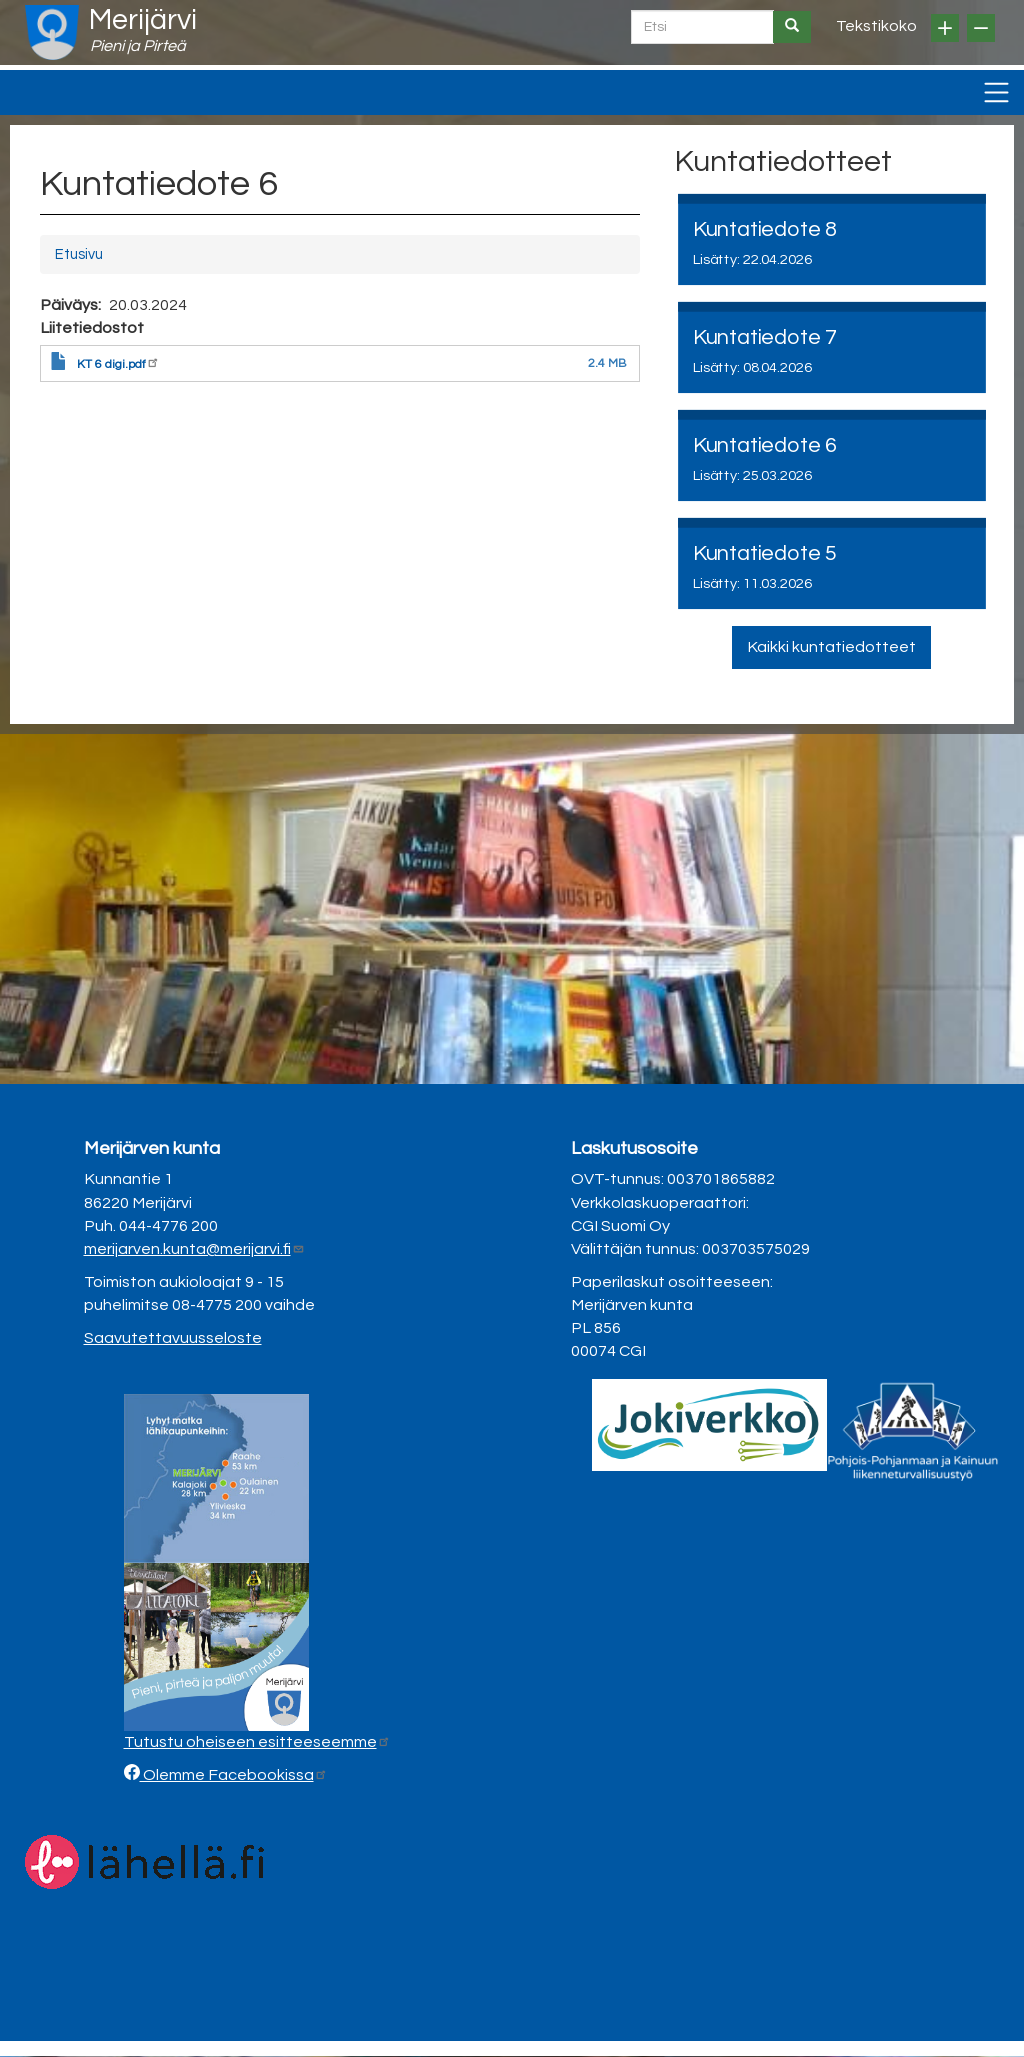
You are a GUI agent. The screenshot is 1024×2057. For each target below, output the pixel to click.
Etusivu (79, 254)
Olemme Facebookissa (234, 1775)
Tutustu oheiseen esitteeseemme (257, 1742)
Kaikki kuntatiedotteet (831, 647)
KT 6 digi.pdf (118, 364)
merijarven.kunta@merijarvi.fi (194, 1249)
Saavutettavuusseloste (173, 1338)
